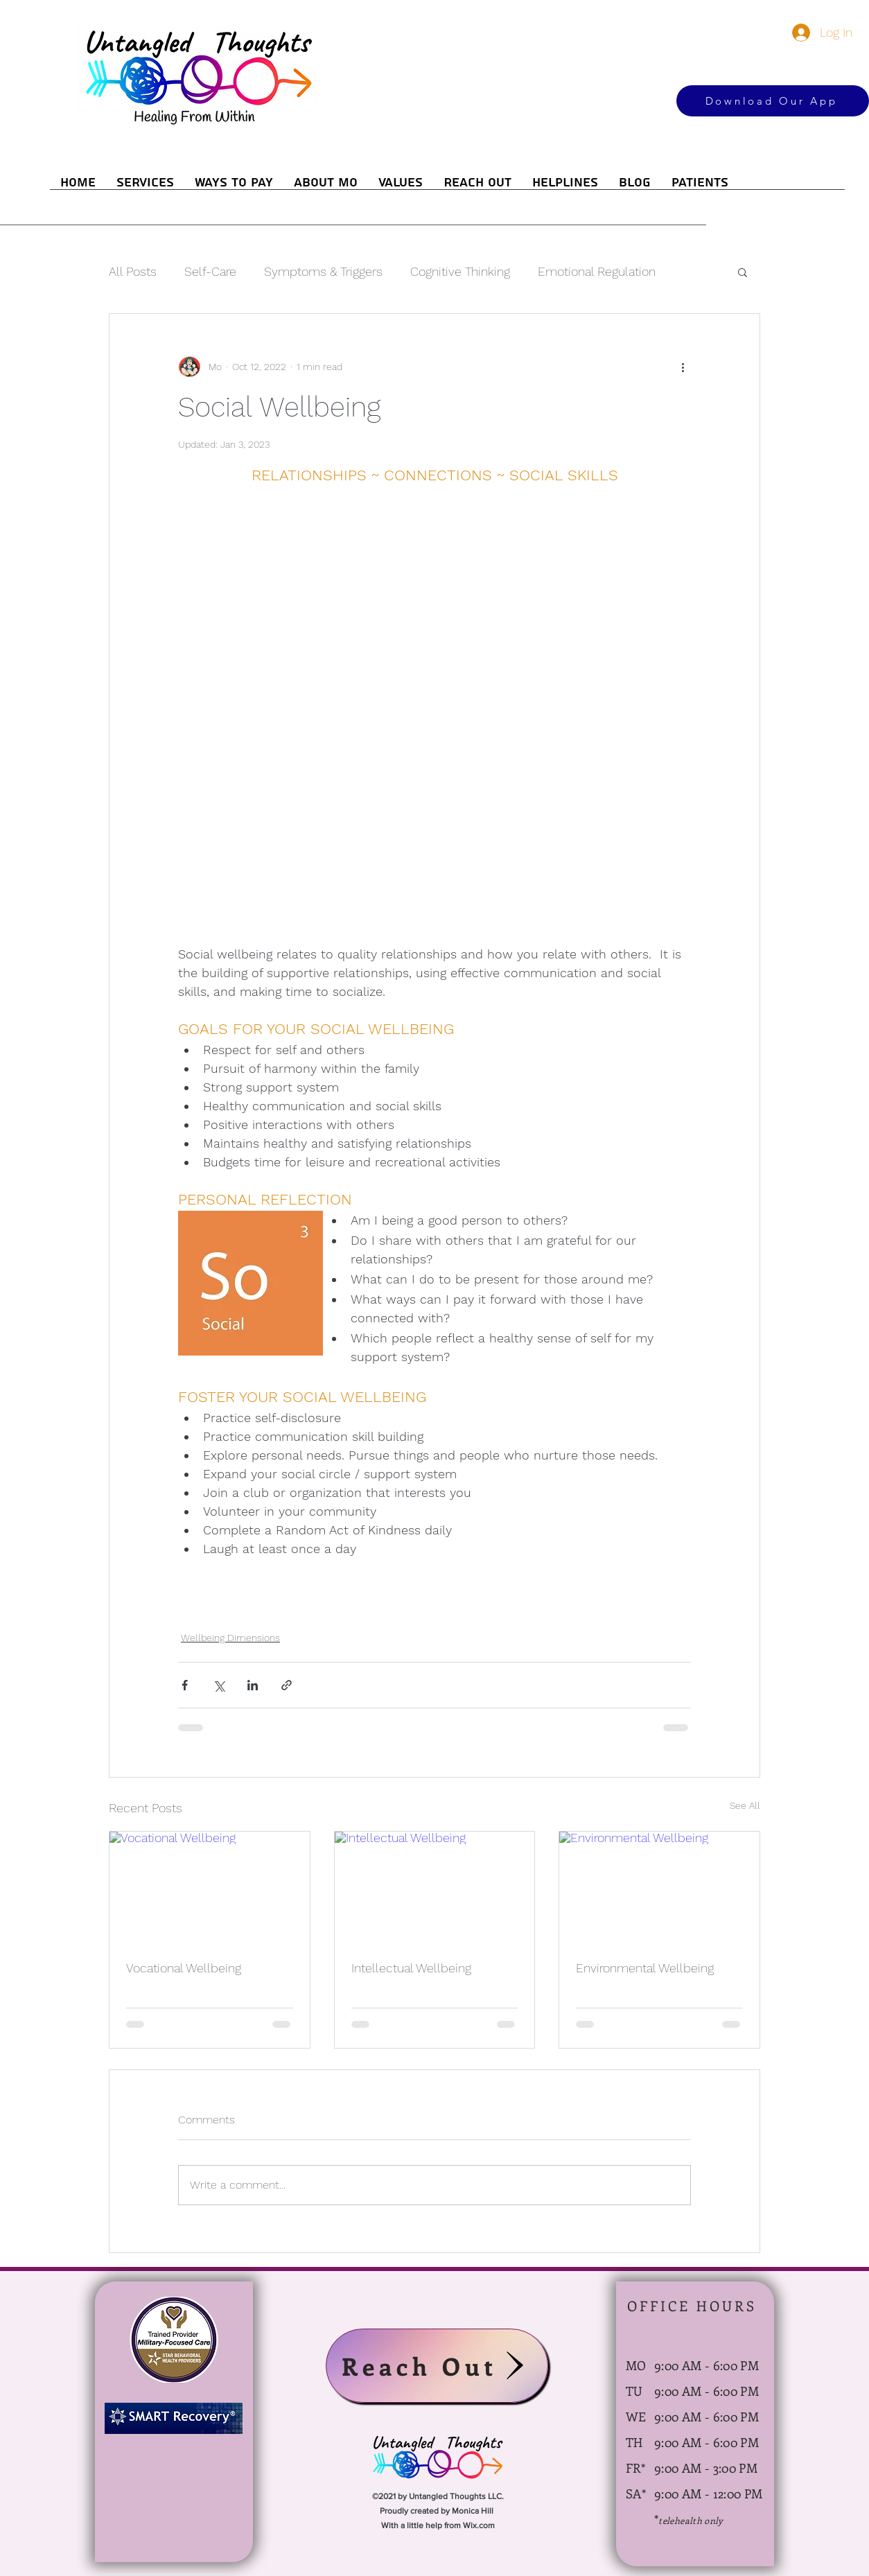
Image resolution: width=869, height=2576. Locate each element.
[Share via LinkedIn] (252, 1685)
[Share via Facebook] (184, 1685)
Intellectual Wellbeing (411, 1968)
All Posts (133, 271)
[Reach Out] (437, 2366)
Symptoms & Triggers (323, 271)
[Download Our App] (772, 100)
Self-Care (210, 271)
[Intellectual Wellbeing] (435, 1888)
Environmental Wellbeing (645, 1968)
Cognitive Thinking (460, 271)
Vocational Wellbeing (183, 1968)
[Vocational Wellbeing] (209, 1888)
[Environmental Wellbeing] (659, 1888)
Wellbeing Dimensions (230, 1637)
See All (745, 1805)
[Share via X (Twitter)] (218, 1685)
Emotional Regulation (597, 271)
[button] (742, 271)
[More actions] (682, 366)
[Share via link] (286, 1685)
